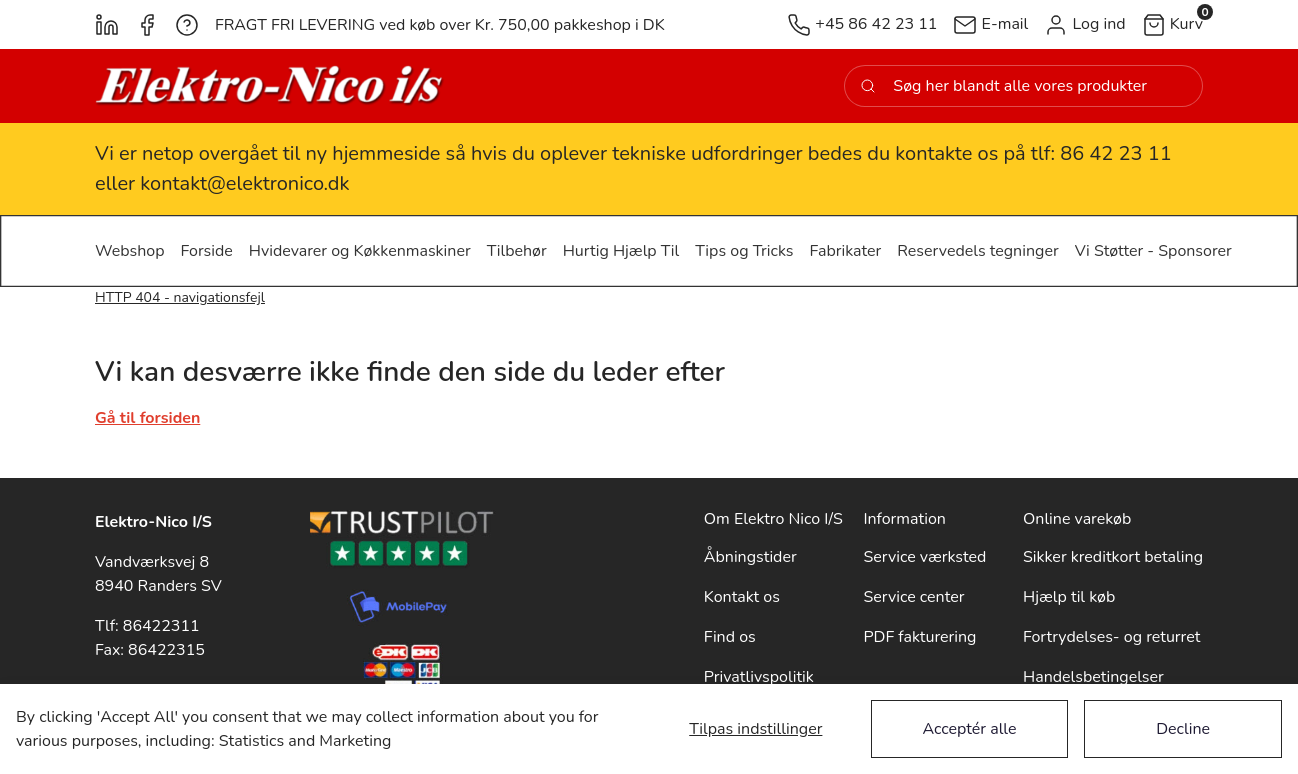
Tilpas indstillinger (755, 729)
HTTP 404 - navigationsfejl (180, 297)
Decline (1183, 729)
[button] (1084, 24)
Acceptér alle (969, 729)
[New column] (270, 86)
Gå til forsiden (147, 418)
